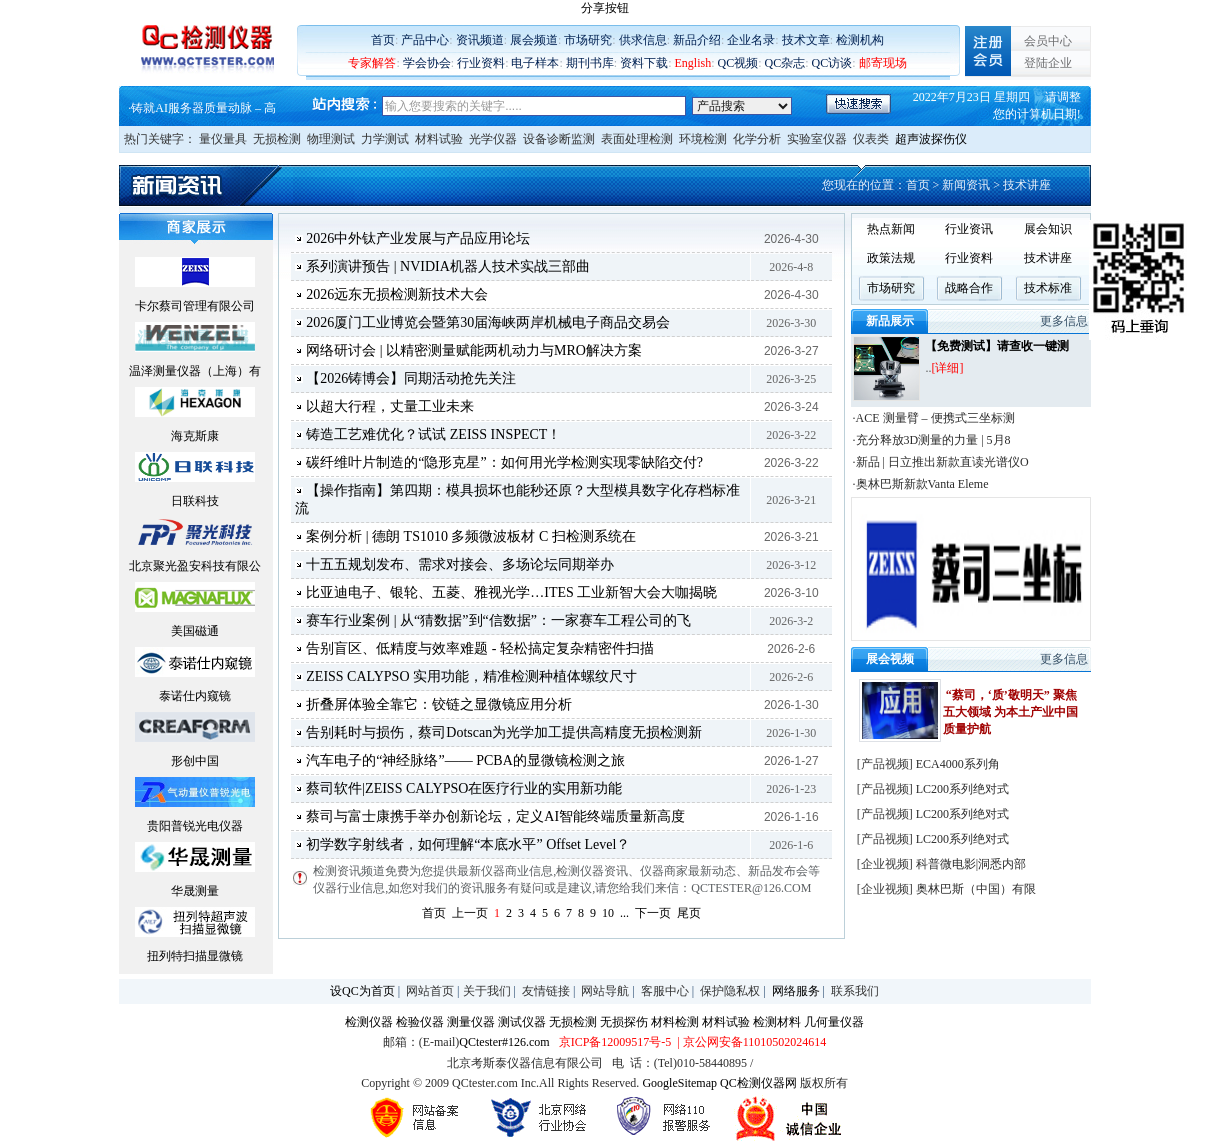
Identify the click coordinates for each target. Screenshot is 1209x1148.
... (624, 913)
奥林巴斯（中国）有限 (976, 889)
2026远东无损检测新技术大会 (397, 294)
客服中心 (665, 991)
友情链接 (546, 991)
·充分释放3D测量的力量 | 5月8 (932, 440)
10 (608, 913)
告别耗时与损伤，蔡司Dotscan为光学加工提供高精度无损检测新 (504, 732)
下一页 (653, 913)
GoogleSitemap (679, 1083)
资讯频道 (480, 40)
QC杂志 (785, 63)
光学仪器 (493, 139)
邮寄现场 (883, 63)
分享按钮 (605, 8)
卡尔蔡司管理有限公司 (195, 306)
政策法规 (891, 258)
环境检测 (703, 139)
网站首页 (430, 991)
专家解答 (372, 63)
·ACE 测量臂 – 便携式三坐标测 (934, 418)
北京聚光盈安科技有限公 (195, 566)
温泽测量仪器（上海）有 (195, 371)
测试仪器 (522, 1022)
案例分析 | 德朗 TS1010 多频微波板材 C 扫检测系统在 (470, 536)
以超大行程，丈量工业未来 (390, 406)
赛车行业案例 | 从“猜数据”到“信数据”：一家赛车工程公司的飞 (498, 620)
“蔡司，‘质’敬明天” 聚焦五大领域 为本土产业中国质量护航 (1010, 712)
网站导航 (605, 991)
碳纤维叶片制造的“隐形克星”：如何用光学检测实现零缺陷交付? (504, 462)
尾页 (689, 913)
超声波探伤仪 (931, 139)
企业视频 (885, 864)
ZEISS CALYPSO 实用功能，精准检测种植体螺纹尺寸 (471, 676)
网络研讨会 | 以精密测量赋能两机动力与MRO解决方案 (474, 350)
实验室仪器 (817, 139)
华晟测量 (195, 891)
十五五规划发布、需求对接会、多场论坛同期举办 (460, 564)
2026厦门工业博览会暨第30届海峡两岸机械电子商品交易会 (488, 322)
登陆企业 (1048, 63)
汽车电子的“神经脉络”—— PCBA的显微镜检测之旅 (465, 760)
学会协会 (427, 63)
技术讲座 (1048, 258)
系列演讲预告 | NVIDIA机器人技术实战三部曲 (448, 266)
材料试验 (439, 139)
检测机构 (860, 40)
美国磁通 (195, 631)
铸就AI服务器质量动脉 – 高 (203, 108)
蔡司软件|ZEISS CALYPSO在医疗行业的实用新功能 (464, 788)
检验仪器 (420, 1022)
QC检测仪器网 (758, 1083)
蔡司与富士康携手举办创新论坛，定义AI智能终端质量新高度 (495, 816)
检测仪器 (369, 1022)
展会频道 (534, 40)
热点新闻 (891, 229)
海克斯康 (195, 436)
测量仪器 (471, 1022)
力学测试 (385, 139)
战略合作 (969, 288)
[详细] (947, 368)
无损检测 (277, 139)
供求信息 (643, 40)
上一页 (470, 913)
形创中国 (195, 761)
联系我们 (855, 991)
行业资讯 (969, 229)
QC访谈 (832, 63)
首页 (383, 40)
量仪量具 (223, 139)
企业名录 (751, 40)
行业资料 (481, 63)
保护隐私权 (730, 991)
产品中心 (425, 40)
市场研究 (588, 40)
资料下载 (644, 63)
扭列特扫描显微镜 (195, 956)
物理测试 (331, 139)
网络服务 (796, 991)
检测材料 (777, 1022)
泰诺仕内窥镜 (195, 696)
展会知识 (1048, 229)
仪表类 (871, 139)
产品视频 (885, 764)
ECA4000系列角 (958, 764)
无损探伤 (624, 1022)
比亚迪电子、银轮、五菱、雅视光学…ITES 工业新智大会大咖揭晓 (511, 592)
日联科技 (195, 501)
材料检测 (675, 1022)
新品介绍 (697, 40)
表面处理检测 (637, 139)
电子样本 (535, 63)
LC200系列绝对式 (962, 789)
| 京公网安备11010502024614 (750, 1042)
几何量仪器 (834, 1022)
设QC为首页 (362, 991)
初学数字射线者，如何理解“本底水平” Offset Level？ (468, 844)
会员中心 (1048, 41)
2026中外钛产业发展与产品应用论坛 (418, 238)
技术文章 (806, 40)
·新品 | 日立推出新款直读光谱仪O (941, 462)
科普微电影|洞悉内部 (971, 864)
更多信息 (1064, 321)
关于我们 (487, 991)
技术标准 (1048, 288)
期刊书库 (590, 63)
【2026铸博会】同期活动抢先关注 (411, 378)
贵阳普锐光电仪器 (195, 826)
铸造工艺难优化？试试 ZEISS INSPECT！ (433, 434)
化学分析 (757, 139)
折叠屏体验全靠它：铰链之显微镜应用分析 (439, 704)
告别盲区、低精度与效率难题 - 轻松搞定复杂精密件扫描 (480, 648)
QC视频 (738, 63)
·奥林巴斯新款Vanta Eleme (921, 484)
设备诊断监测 (559, 139)
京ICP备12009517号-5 (615, 1042)
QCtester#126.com (504, 1042)
